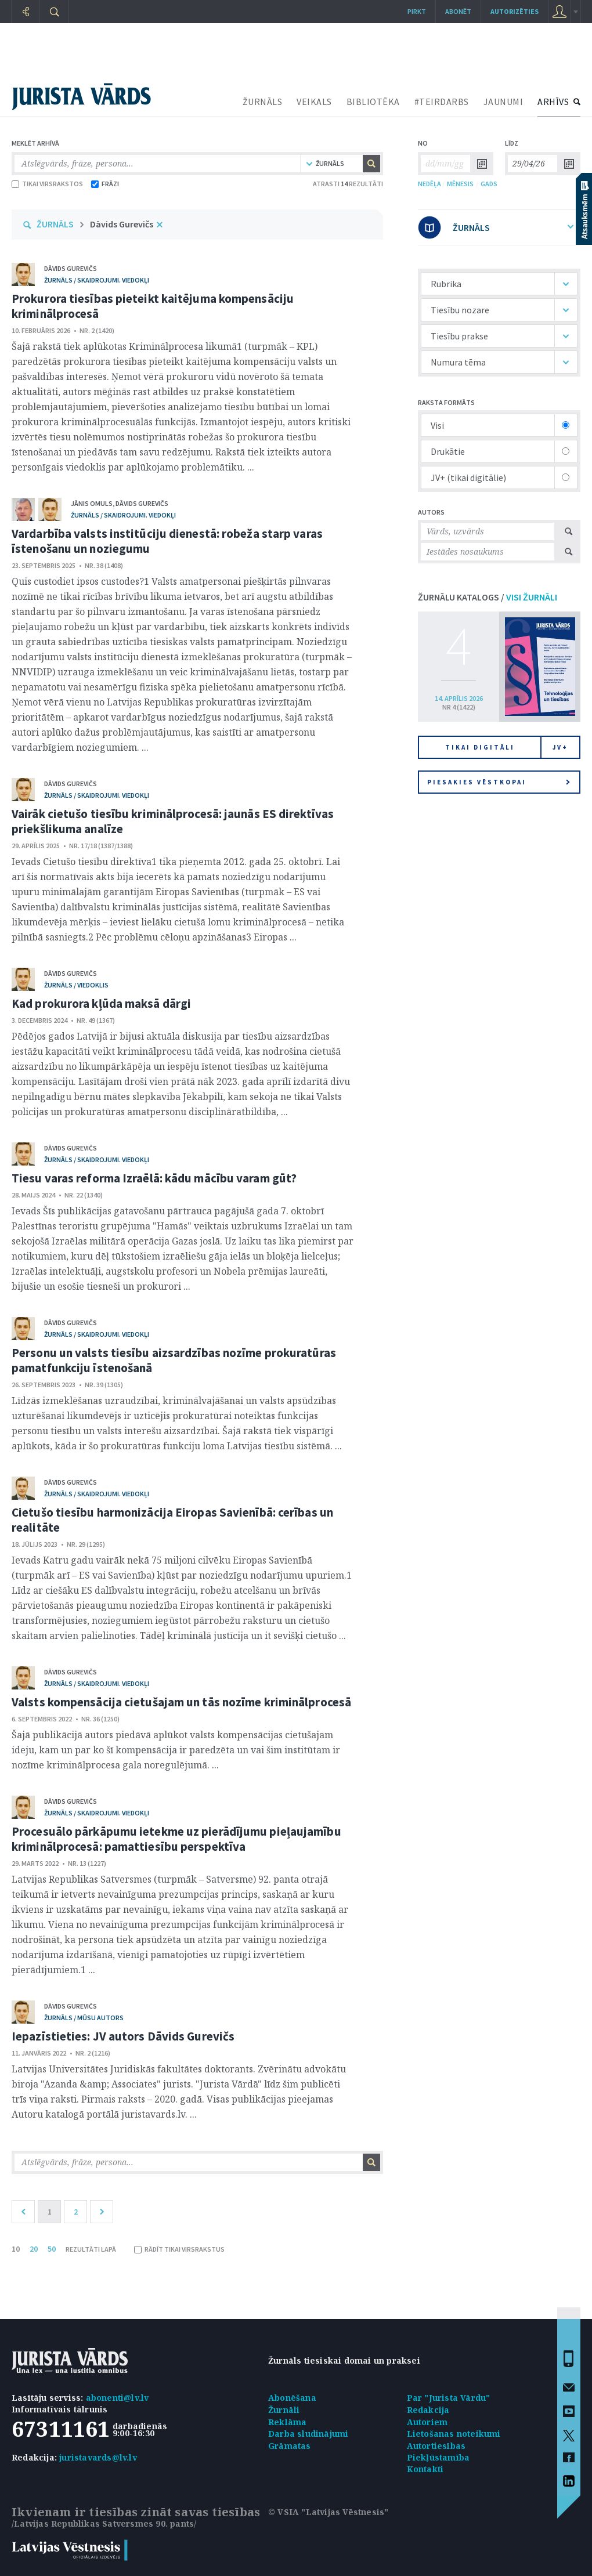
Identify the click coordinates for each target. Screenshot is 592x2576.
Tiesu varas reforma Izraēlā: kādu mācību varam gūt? (154, 1178)
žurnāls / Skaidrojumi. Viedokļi (96, 280)
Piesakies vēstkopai (498, 782)
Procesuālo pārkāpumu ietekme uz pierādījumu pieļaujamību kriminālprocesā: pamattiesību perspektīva (176, 1839)
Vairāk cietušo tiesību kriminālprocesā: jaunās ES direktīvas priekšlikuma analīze (173, 821)
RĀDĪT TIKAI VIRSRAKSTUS (179, 2249)
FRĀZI (105, 183)
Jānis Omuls (92, 503)
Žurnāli (283, 2409)
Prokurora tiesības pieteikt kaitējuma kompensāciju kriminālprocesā (153, 306)
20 (34, 2249)
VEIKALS (314, 101)
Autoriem (427, 2421)
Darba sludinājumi (308, 2433)
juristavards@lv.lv (98, 2457)
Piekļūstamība (438, 2457)
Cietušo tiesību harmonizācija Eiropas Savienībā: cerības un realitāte (172, 1519)
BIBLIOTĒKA (373, 101)
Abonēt (458, 11)
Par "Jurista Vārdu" (448, 2397)
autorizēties (514, 11)
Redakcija (428, 2409)
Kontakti (425, 2468)
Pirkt (416, 11)
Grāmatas (289, 2445)
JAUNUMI (503, 101)
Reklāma (287, 2421)
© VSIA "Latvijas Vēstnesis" (328, 2511)
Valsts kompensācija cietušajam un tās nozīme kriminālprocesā (181, 1702)
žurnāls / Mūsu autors (84, 2017)
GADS (489, 183)
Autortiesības (436, 2445)
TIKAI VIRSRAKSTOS (47, 183)
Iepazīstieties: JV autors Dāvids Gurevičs (123, 2036)
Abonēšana (292, 2397)
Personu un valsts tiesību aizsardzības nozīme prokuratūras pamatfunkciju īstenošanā (174, 1360)
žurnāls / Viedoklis (76, 985)
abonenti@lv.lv (117, 2397)
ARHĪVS (553, 101)
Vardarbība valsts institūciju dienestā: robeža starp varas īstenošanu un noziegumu (167, 541)
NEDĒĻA (429, 183)
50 (52, 2249)
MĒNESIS (460, 183)
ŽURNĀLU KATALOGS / (487, 597)
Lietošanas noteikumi (454, 2433)
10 (16, 2249)
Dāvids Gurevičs (121, 224)
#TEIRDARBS (441, 101)
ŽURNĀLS (263, 101)
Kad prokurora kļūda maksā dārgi (101, 1003)
